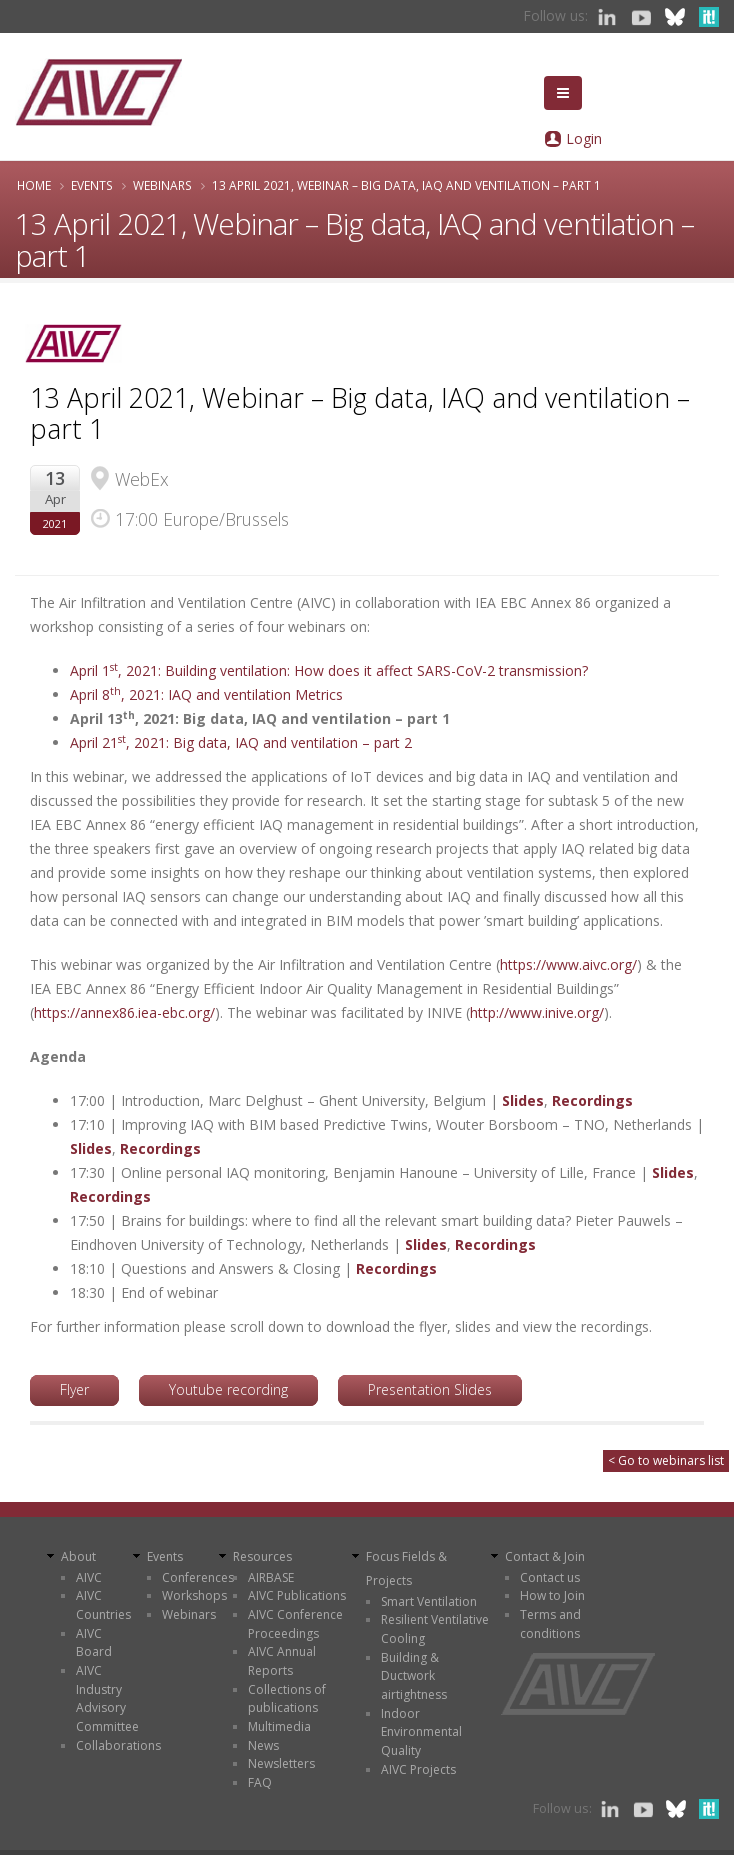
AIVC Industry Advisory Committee (107, 1698)
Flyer (74, 1389)
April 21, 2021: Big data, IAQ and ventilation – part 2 (243, 742)
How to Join (552, 1595)
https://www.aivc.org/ (568, 964)
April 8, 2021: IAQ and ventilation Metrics (208, 694)
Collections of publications (287, 1699)
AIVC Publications (297, 1595)
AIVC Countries (103, 1605)
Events (92, 185)
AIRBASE (271, 1577)
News (263, 1745)
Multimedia (279, 1726)
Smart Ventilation (429, 1601)
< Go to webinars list (666, 1460)
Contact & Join (545, 1556)
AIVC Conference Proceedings (295, 1624)
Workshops (194, 1595)
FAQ (260, 1782)
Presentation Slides (430, 1389)
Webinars (162, 185)
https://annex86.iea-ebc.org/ (124, 1012)
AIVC (89, 1577)
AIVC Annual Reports (282, 1661)
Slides (523, 1100)
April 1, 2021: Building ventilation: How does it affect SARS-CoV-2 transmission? (329, 670)
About (78, 1556)
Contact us (550, 1577)
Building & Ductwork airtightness (414, 1676)
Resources (262, 1556)
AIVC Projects (418, 1769)
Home (34, 185)
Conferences (198, 1577)
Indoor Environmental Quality (421, 1732)
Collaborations (118, 1745)
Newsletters (281, 1763)
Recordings (592, 1100)
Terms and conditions (550, 1624)
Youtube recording (228, 1389)
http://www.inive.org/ (537, 1012)
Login (584, 138)
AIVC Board (94, 1643)
